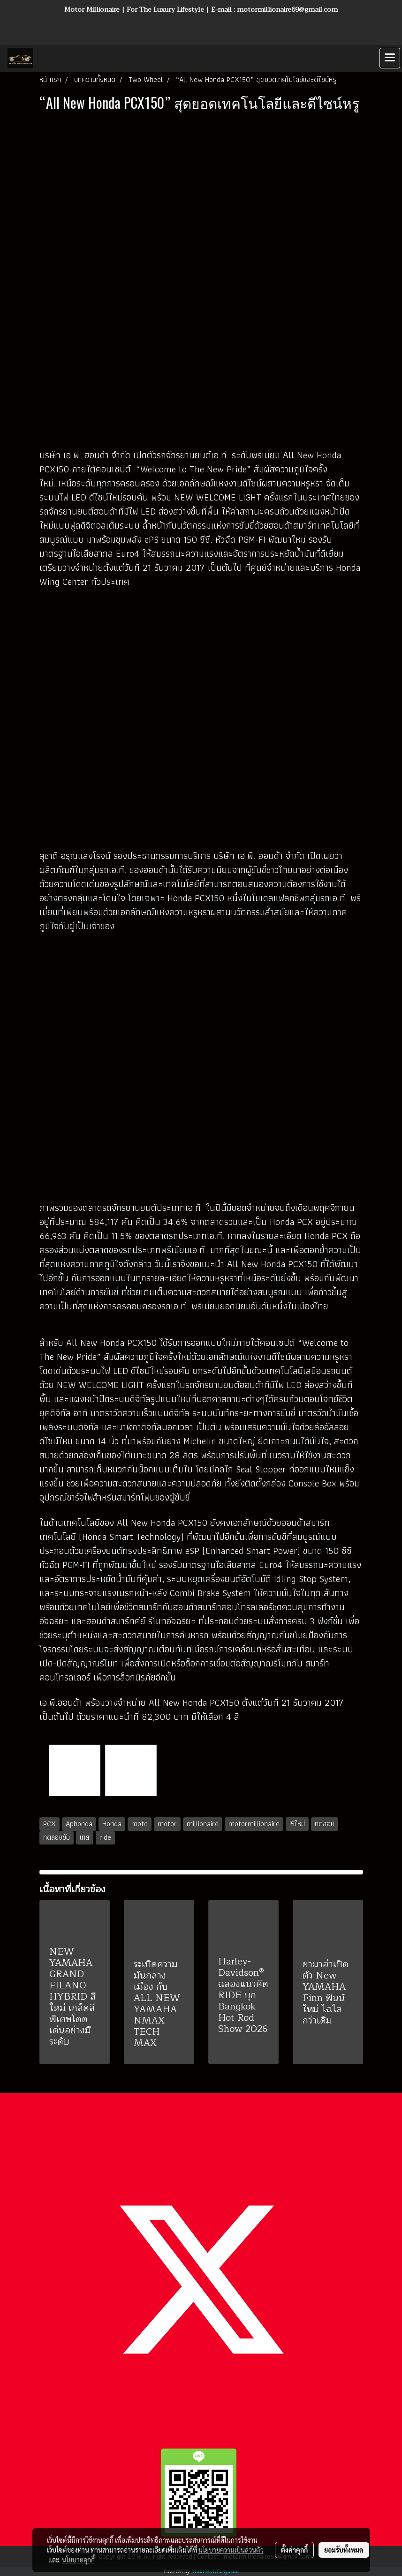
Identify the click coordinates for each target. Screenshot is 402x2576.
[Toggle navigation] (389, 58)
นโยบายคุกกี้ (78, 2559)
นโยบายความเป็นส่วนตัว (231, 2550)
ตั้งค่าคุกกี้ (294, 2550)
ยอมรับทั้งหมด (344, 2550)
